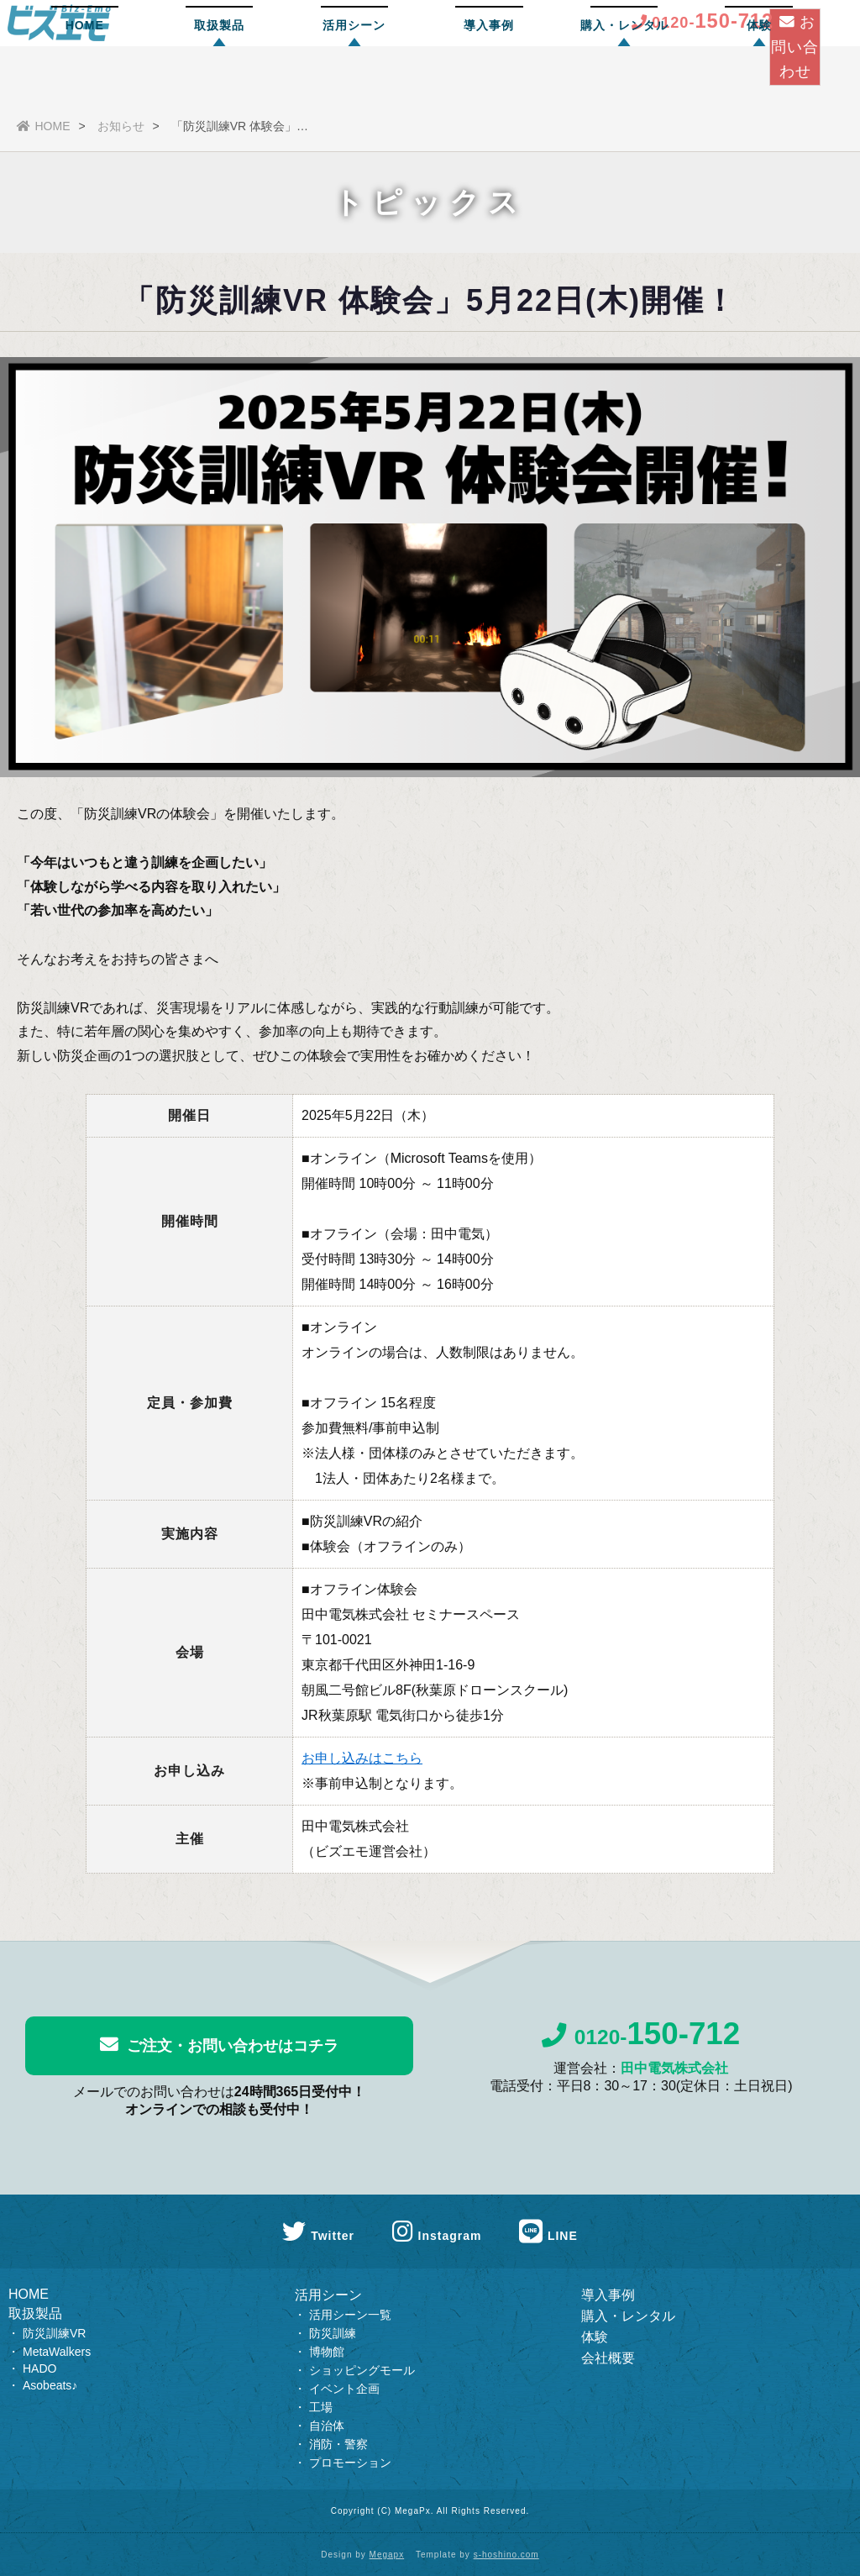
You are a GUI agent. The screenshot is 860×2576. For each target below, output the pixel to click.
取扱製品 (219, 80)
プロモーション (350, 2462)
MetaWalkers (57, 2351)
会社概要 (608, 2358)
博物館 (326, 2351)
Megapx (387, 2554)
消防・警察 (338, 2444)
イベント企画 (344, 2388)
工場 (321, 2407)
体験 (759, 80)
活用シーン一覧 (350, 2314)
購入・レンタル (624, 80)
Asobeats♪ (50, 2385)
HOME (85, 80)
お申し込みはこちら (362, 1758)
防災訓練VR (54, 2333)
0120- (641, 2042)
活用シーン (353, 80)
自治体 (326, 2425)
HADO (39, 2368)
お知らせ (120, 126)
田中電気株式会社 (674, 2076)
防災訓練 (332, 2333)
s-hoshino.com (506, 2554)
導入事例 (489, 80)
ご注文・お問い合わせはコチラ (219, 2044)
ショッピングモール (362, 2370)
